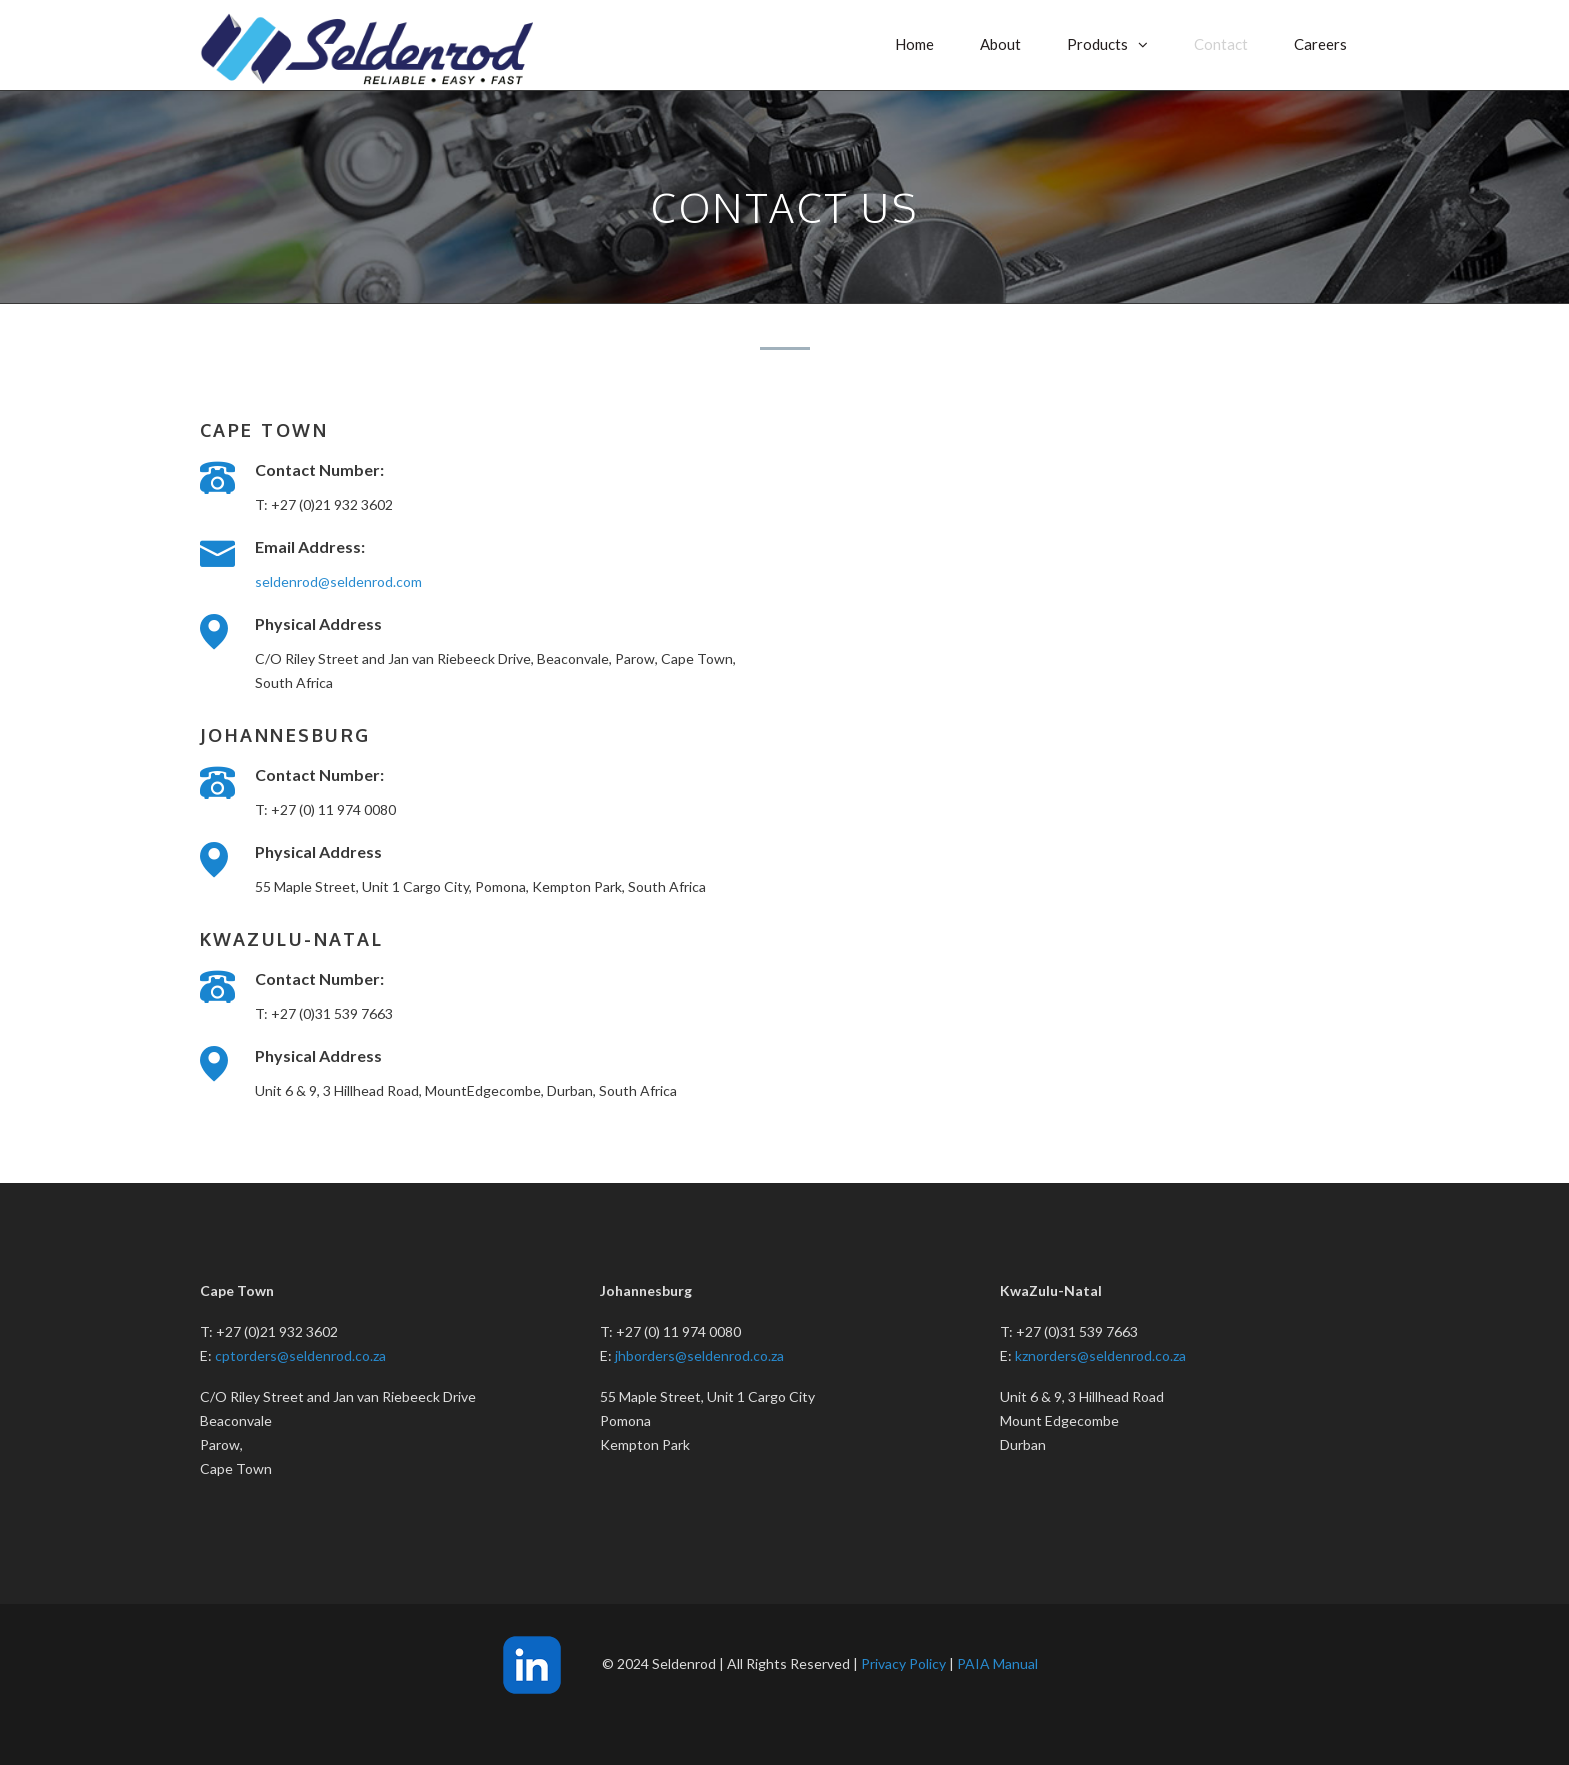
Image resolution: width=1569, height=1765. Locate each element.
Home (914, 44)
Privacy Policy (903, 1663)
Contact (1221, 44)
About (1000, 44)
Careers (1320, 44)
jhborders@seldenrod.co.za (699, 1355)
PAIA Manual (997, 1663)
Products (1097, 44)
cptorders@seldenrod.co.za (300, 1355)
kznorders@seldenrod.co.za (1100, 1355)
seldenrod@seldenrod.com (338, 581)
